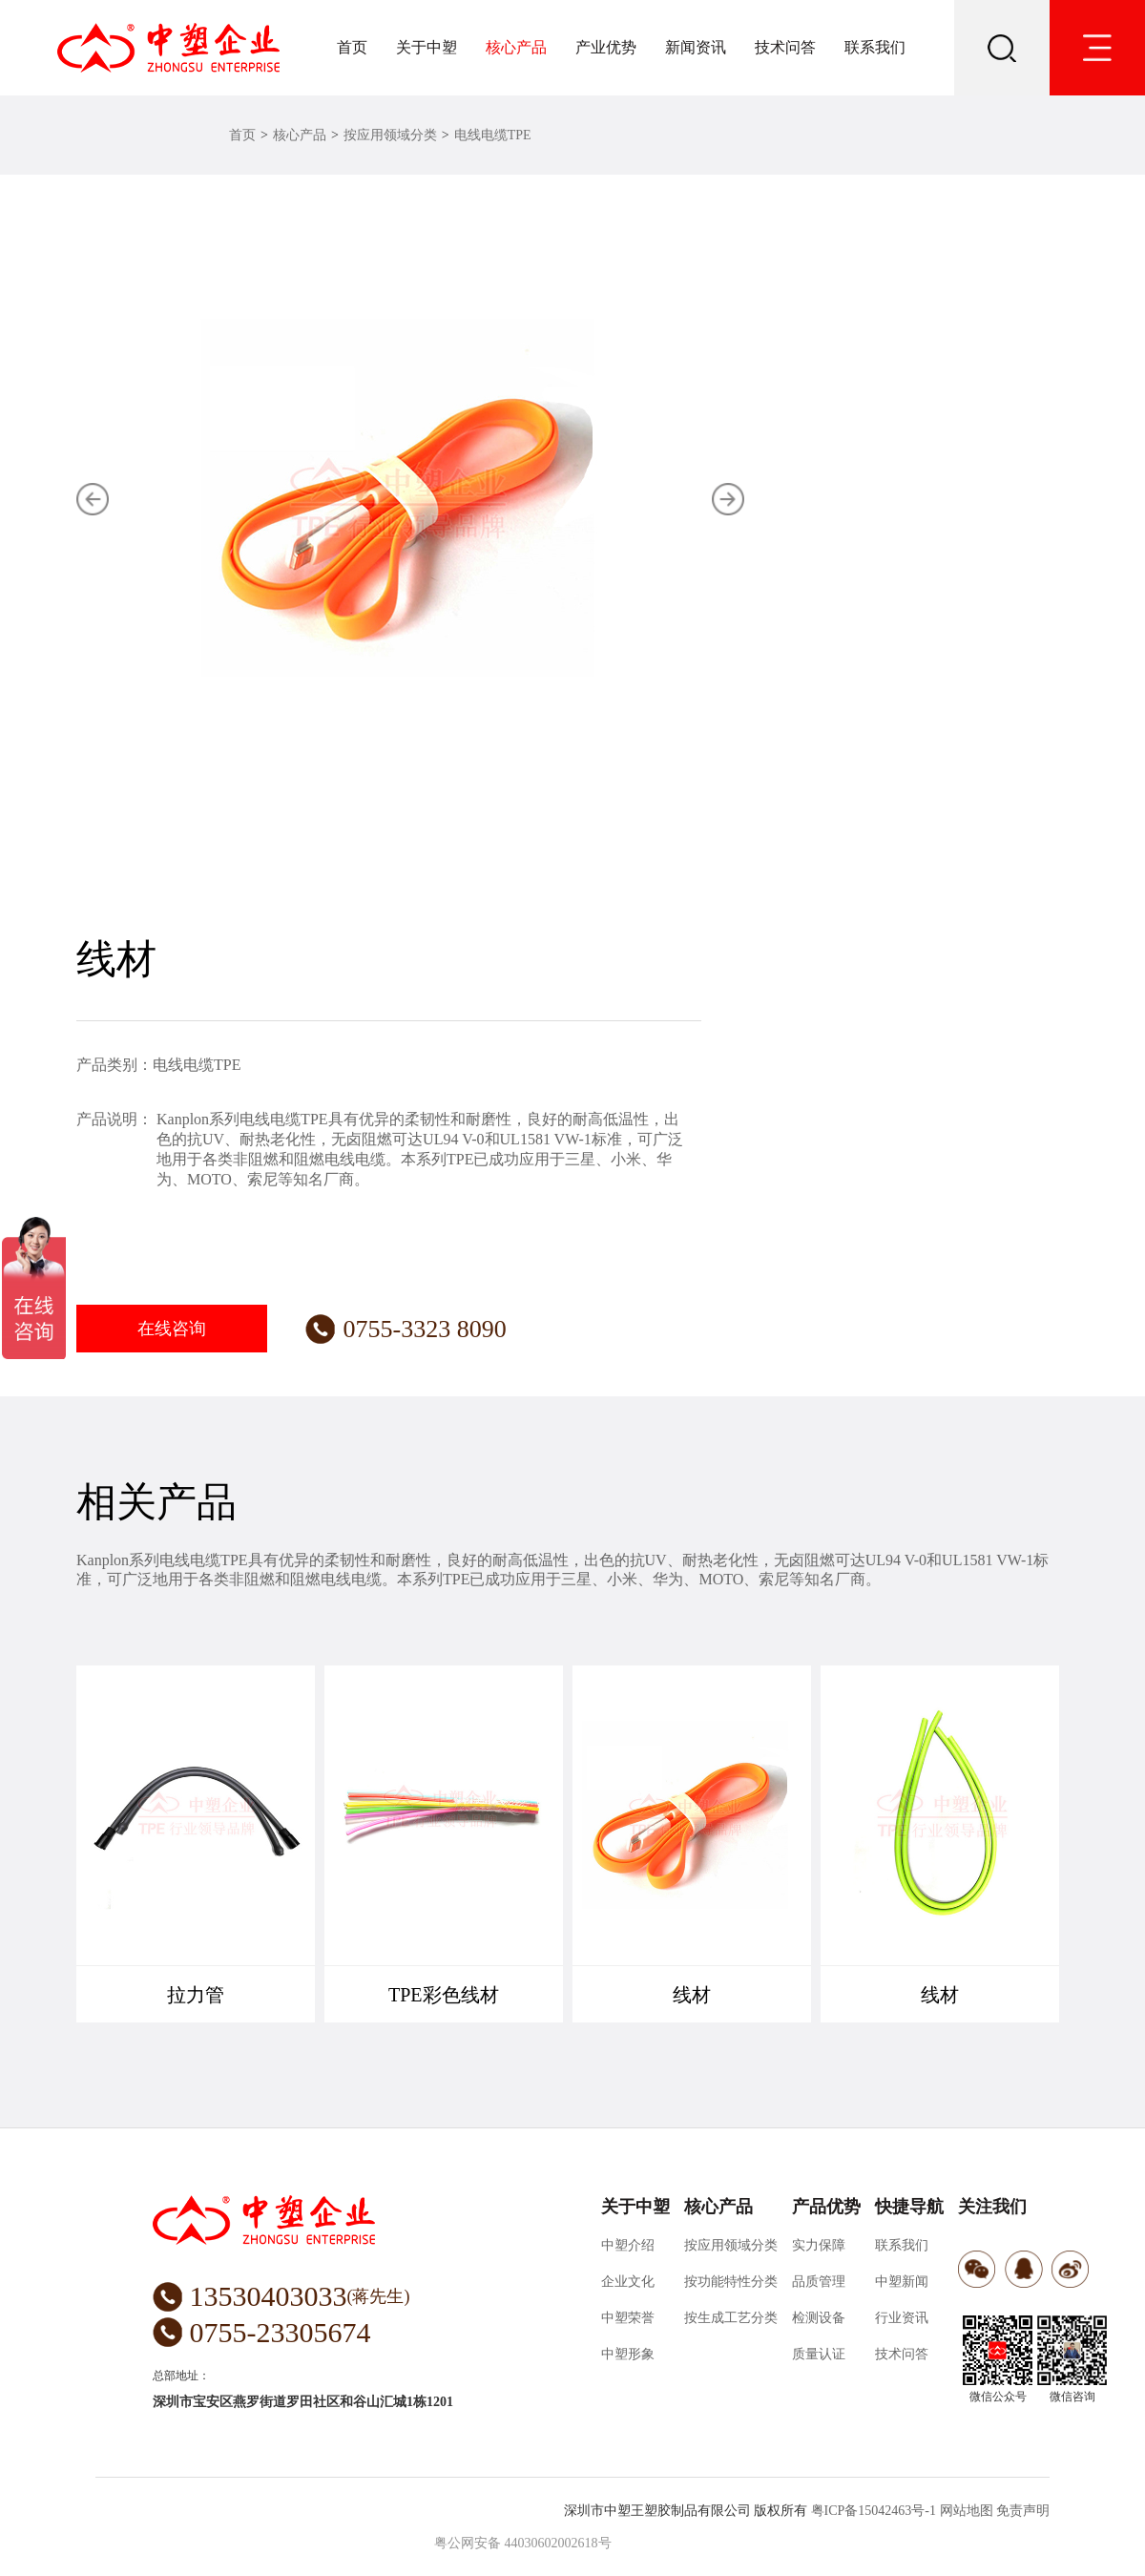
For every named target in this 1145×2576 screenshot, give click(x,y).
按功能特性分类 (731, 2281)
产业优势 (605, 47)
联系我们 (875, 47)
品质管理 (818, 2281)
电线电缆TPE (492, 135)
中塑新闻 (901, 2281)
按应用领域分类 (390, 135)
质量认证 (818, 2354)
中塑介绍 (628, 2245)
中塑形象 (628, 2354)
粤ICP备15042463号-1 (873, 2510)
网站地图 (966, 2510)
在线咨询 (171, 1328)
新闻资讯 (695, 47)
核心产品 (516, 47)
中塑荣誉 (628, 2318)
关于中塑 (426, 47)
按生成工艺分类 (731, 2318)
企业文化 (628, 2281)
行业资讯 (901, 2318)
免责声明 (1023, 2510)
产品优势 (826, 2206)
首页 (352, 47)
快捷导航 (909, 2206)
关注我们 (992, 2206)
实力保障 (818, 2245)
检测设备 (818, 2318)
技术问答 (785, 47)
